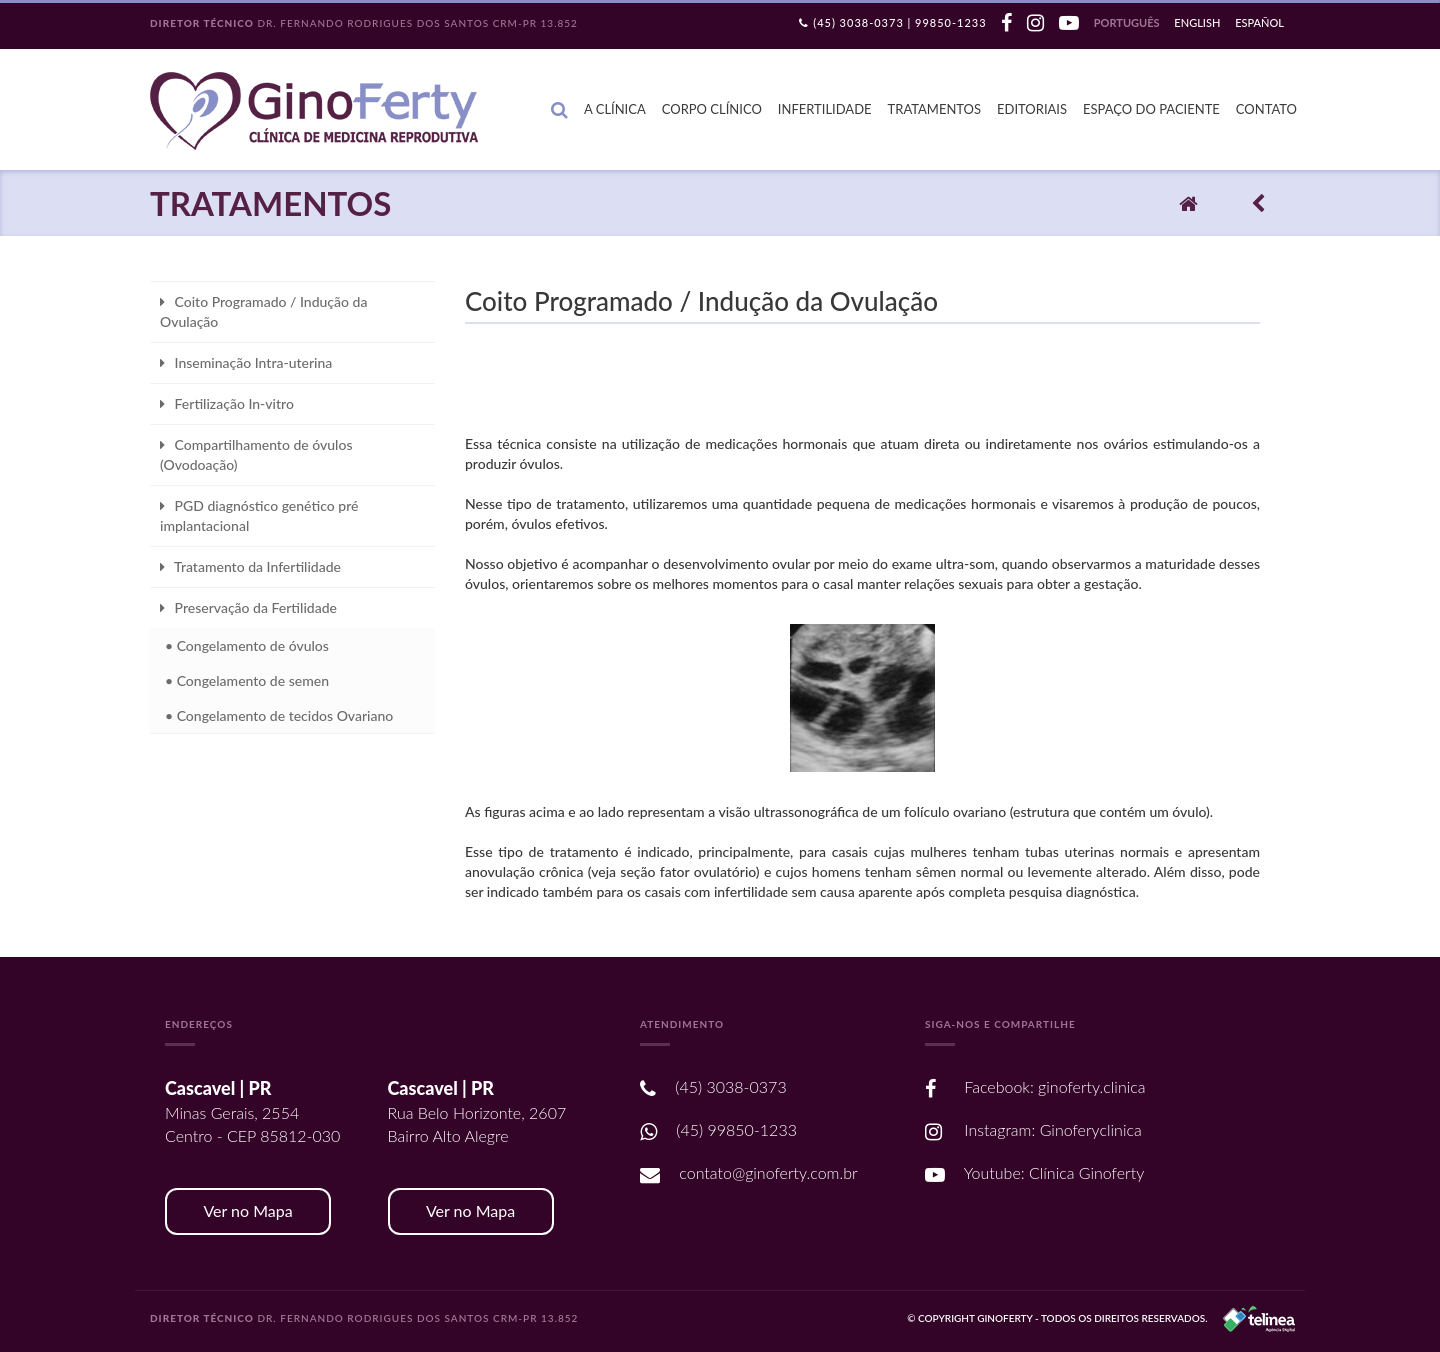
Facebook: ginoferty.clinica (1035, 1086)
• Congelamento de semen (247, 680)
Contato (1266, 109)
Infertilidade (825, 109)
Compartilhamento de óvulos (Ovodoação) (256, 454)
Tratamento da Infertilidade (250, 566)
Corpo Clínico (712, 109)
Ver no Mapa (247, 1210)
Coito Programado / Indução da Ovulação (263, 311)
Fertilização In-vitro (227, 403)
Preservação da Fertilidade (248, 607)
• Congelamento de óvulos (247, 645)
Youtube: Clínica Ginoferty (1034, 1172)
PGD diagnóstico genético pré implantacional (259, 515)
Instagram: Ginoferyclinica (1033, 1129)
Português (1127, 22)
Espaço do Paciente (1151, 109)
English (1197, 22)
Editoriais (1032, 109)
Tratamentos (935, 109)
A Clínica (615, 109)
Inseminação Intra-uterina (246, 362)
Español (1259, 22)
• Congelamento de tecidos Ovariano (279, 715)
